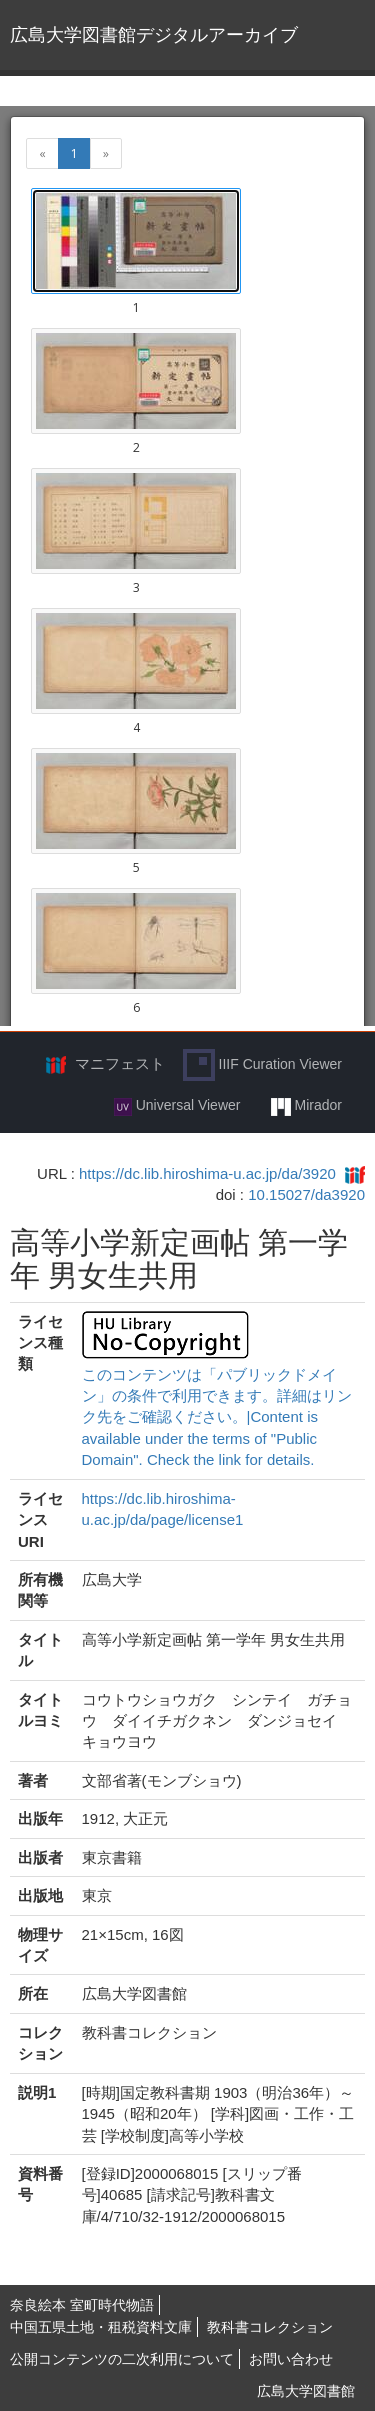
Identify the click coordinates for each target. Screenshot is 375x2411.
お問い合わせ (291, 2359)
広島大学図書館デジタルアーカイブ (154, 35)
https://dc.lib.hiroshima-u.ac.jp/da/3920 (207, 1173)
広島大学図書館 (306, 2391)
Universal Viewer (177, 1106)
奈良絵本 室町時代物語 (82, 2305)
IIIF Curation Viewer (262, 1065)
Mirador (306, 1106)
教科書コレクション (270, 2327)
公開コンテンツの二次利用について (122, 2359)
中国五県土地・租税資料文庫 (101, 2327)
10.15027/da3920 (306, 1194)
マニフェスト (120, 1063)
